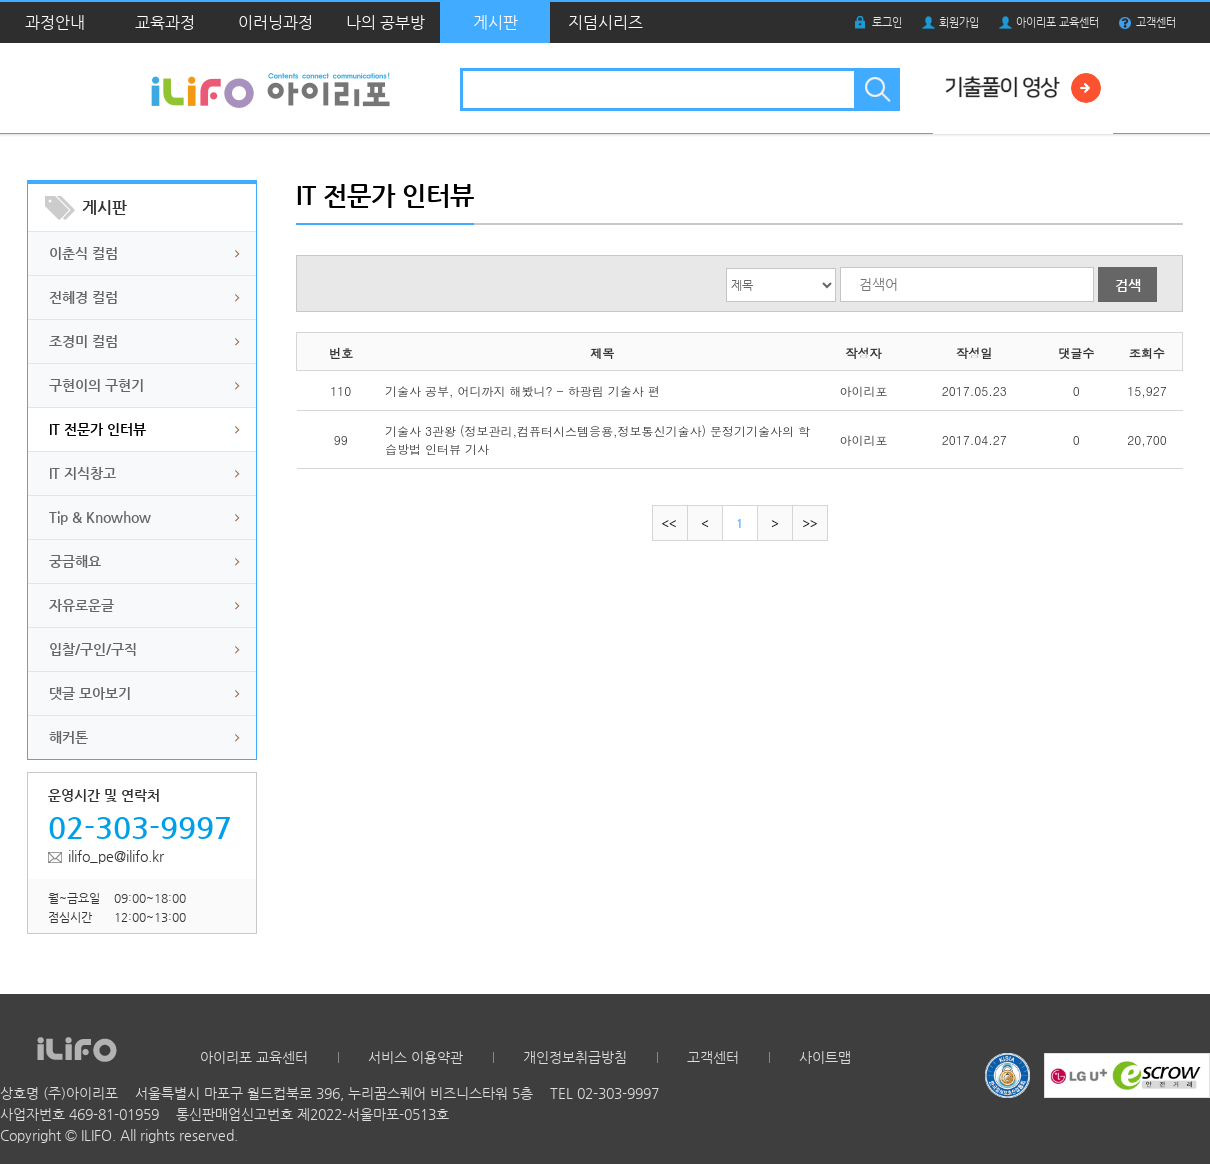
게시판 (495, 22)
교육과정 (165, 22)
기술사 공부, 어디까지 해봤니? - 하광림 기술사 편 (522, 390)
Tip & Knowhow (100, 517)
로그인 (887, 22)
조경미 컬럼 (83, 341)
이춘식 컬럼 (83, 253)
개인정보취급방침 (575, 1057)
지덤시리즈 (605, 22)
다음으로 (774, 523)
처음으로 (670, 523)
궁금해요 (75, 561)
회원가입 (959, 22)
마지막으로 (809, 523)
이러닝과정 (275, 22)
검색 (875, 89)
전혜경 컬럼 (83, 297)
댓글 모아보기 (90, 693)
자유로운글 (81, 605)
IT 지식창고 (82, 473)
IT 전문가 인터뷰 (97, 429)
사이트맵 (825, 1057)
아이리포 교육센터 (1057, 22)
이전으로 (704, 523)
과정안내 (55, 22)
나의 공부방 (385, 22)
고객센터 (1156, 22)
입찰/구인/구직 (93, 649)
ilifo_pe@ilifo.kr (116, 856)
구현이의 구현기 (96, 385)
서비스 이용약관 (415, 1057)
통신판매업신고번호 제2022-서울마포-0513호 (312, 1114)
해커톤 (68, 737)
